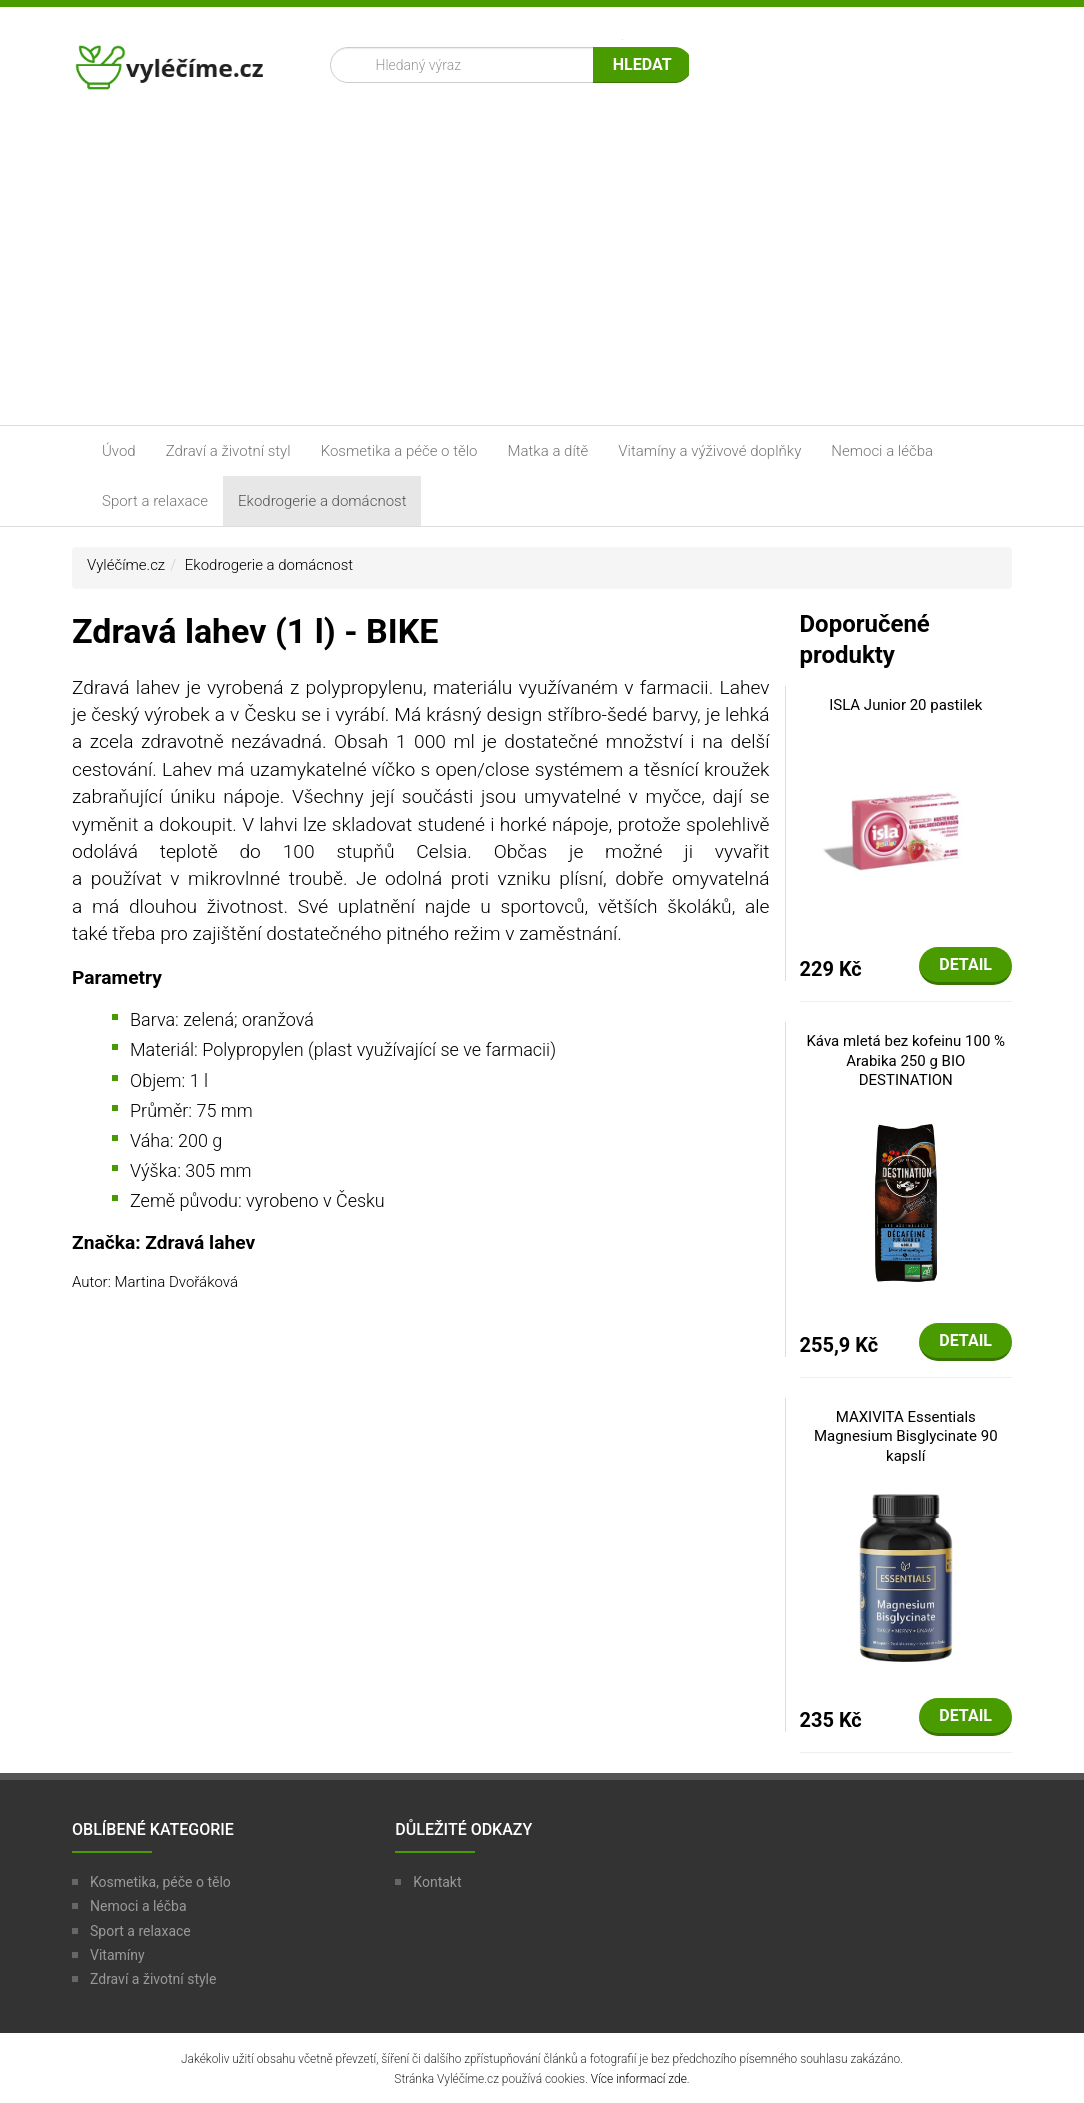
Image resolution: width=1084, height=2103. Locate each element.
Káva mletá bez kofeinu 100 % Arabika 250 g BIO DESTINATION (905, 1060)
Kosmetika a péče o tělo (399, 451)
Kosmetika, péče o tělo (160, 1882)
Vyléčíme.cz (126, 565)
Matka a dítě (548, 451)
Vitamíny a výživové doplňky (709, 451)
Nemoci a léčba (882, 451)
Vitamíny (117, 1955)
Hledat (642, 64)
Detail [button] (965, 964)
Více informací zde (639, 2079)
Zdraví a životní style (153, 1979)
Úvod (119, 451)
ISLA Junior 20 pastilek (905, 705)
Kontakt (437, 1882)
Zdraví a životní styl (228, 451)
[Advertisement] (542, 275)
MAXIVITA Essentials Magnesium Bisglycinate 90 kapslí (906, 1436)
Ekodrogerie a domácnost (322, 501)
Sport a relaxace (155, 501)
